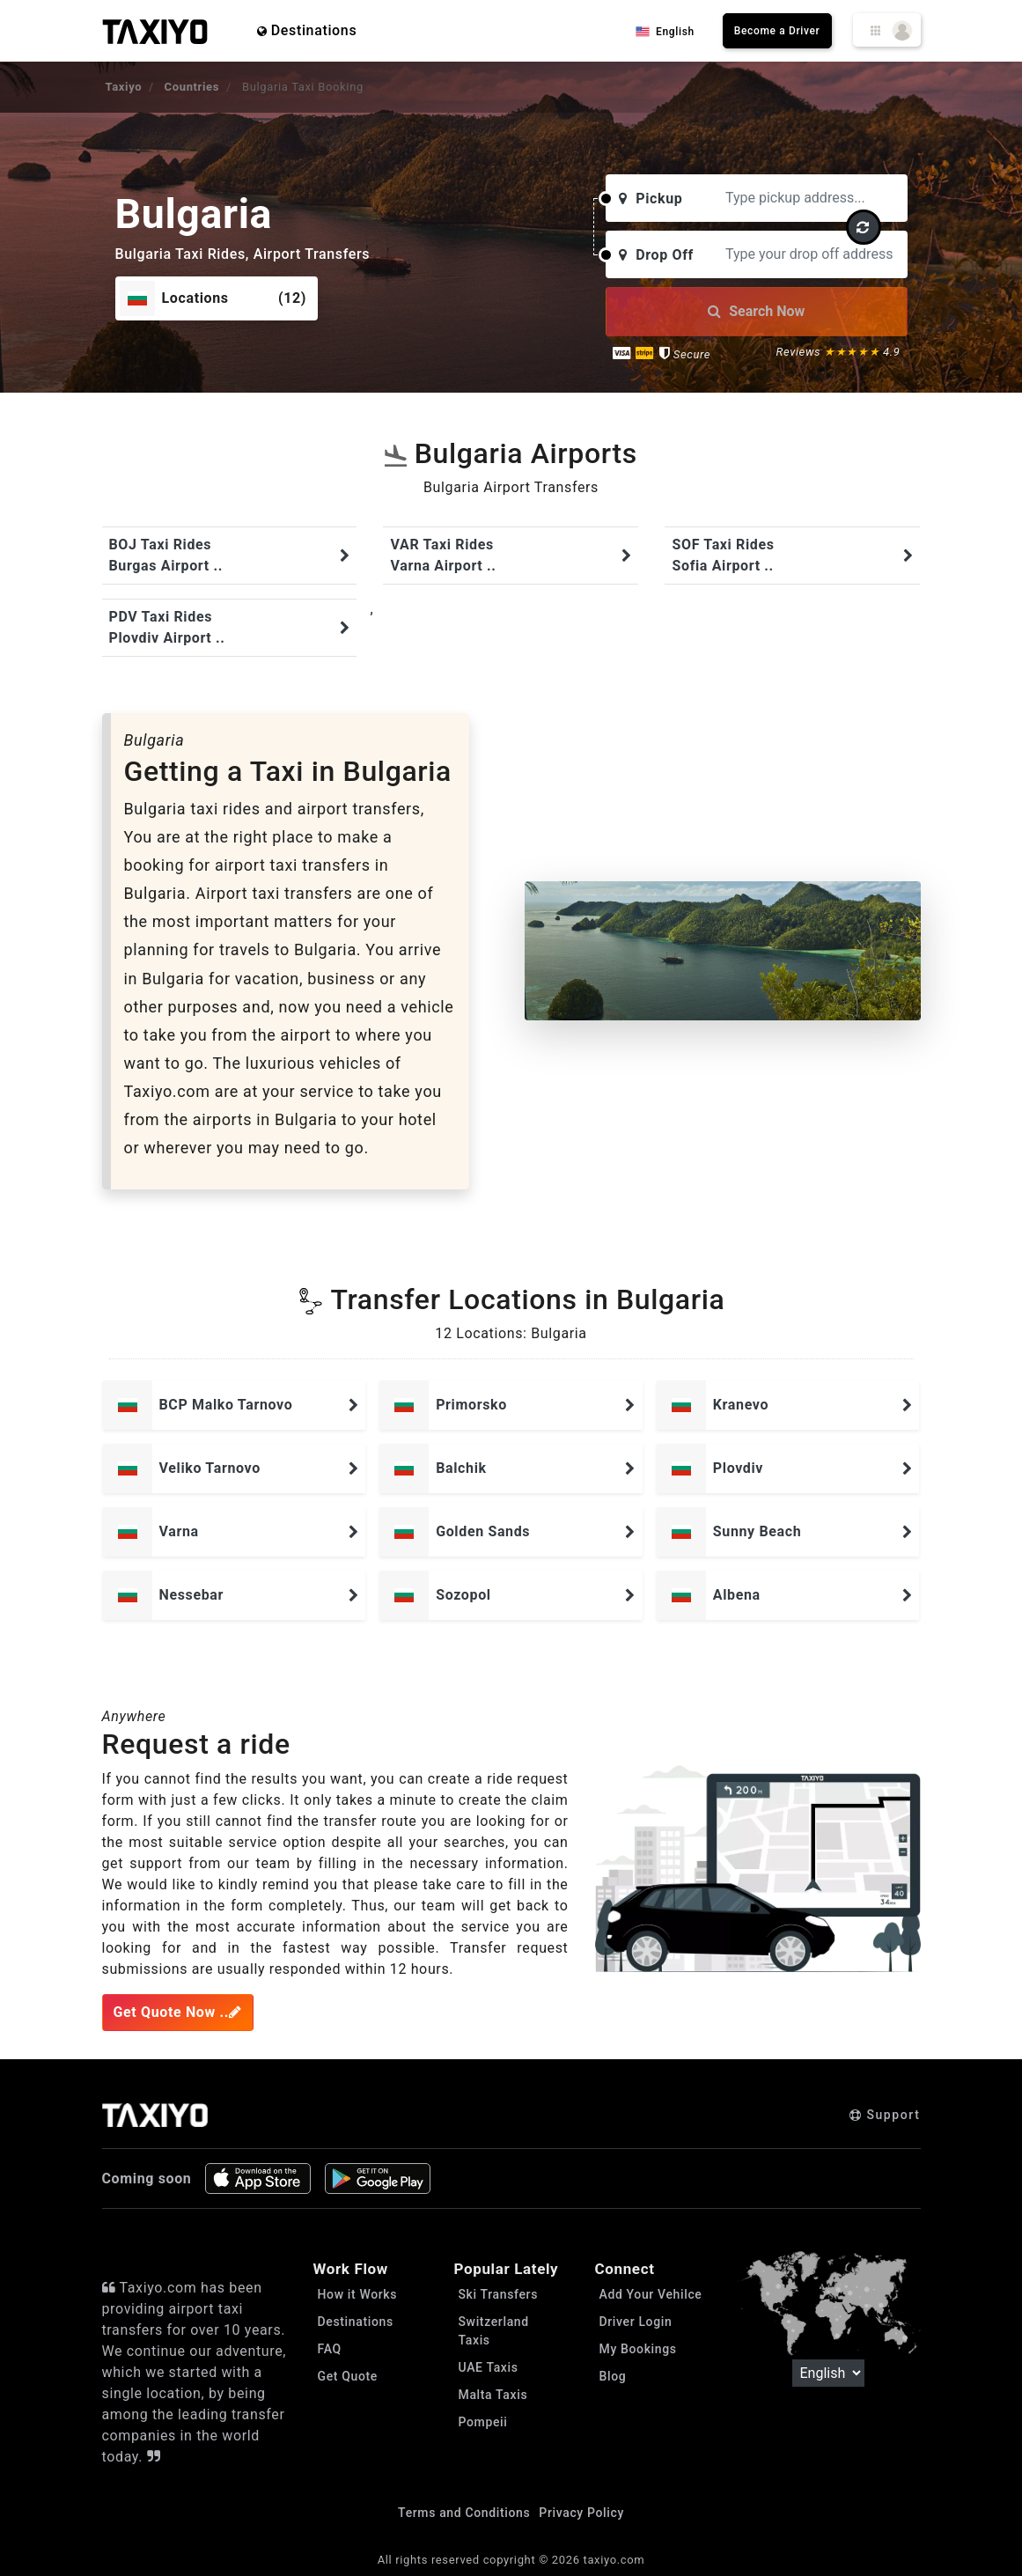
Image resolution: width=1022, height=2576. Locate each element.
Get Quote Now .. (178, 2012)
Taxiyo (124, 86)
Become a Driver (777, 31)
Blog (613, 2376)
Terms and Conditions (464, 2513)
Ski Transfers (499, 2294)
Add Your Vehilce (650, 2294)
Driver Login (636, 2322)
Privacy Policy (581, 2513)
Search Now (756, 311)
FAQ (330, 2349)
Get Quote (348, 2376)
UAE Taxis (488, 2367)
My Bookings (638, 2349)
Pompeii (483, 2422)
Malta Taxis (493, 2395)
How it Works (358, 2294)
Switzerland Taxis (494, 2331)
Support (885, 2115)
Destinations (307, 30)
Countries (192, 86)
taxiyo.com (614, 2559)
